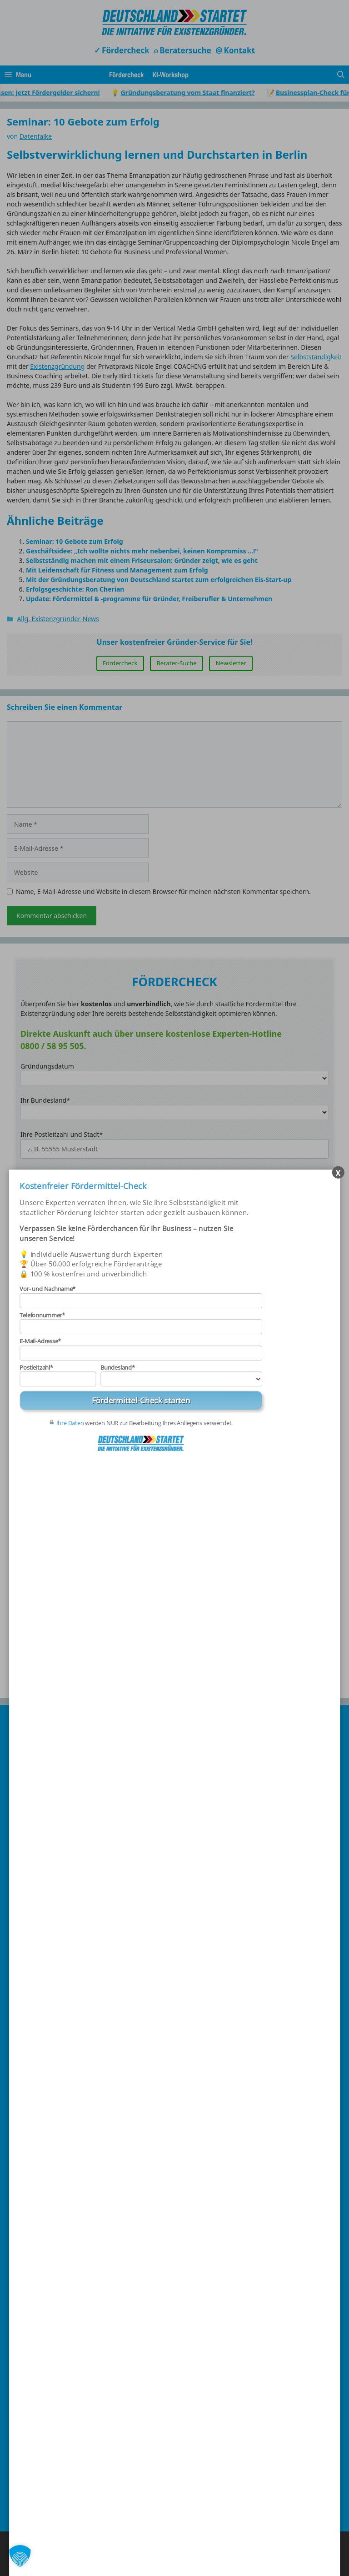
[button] (20, 2556)
